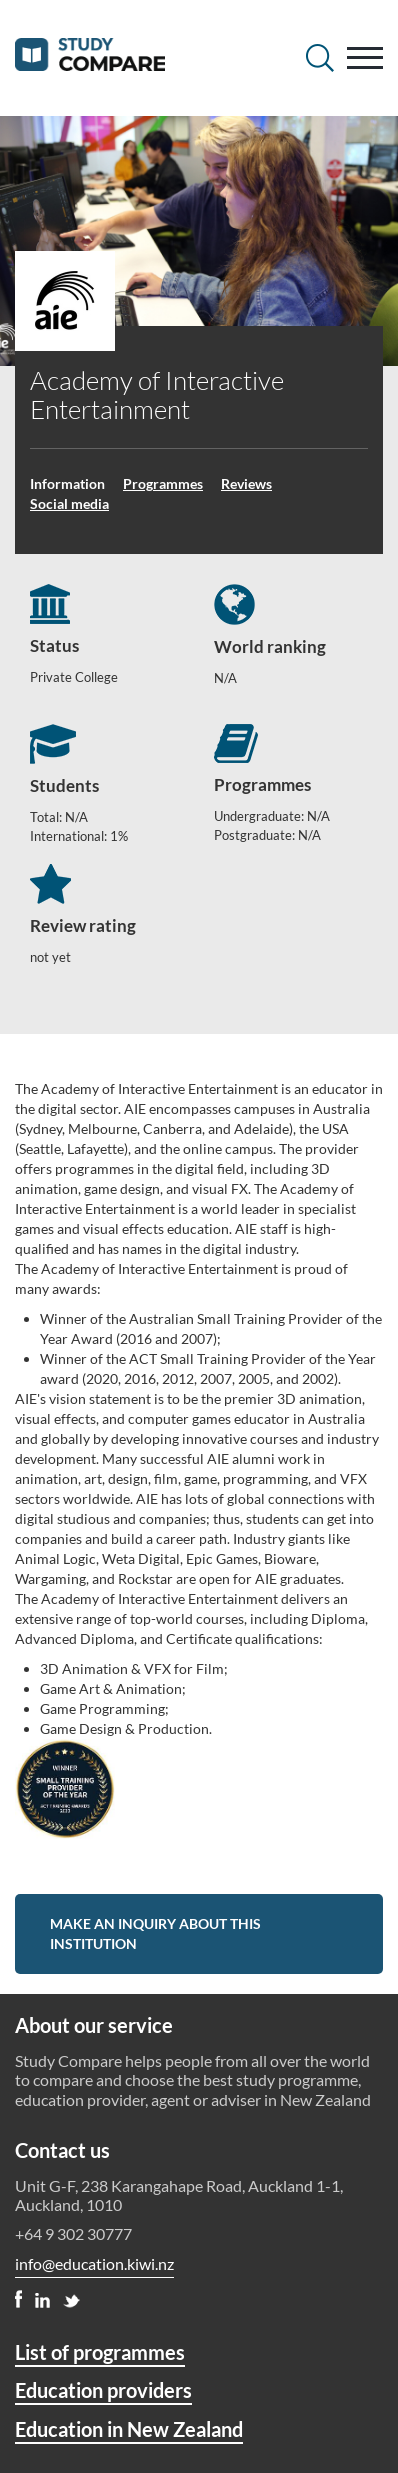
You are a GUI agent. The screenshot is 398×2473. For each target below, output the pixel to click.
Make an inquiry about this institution (155, 1933)
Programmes (163, 483)
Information (67, 483)
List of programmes (100, 2352)
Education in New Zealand (129, 2429)
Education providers (103, 2390)
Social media (69, 503)
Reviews (246, 483)
